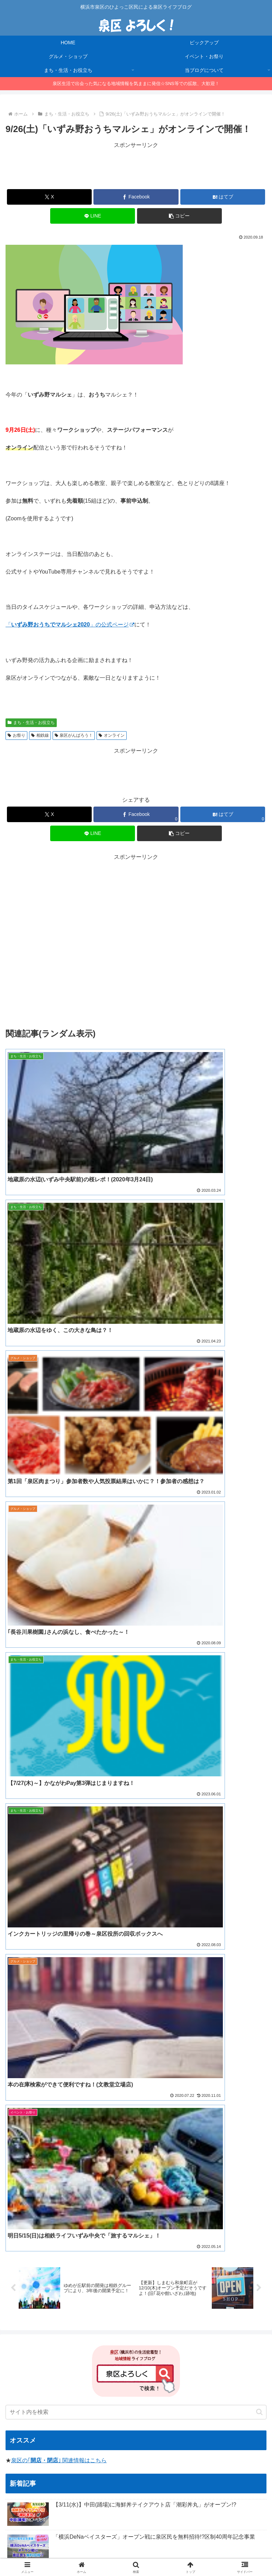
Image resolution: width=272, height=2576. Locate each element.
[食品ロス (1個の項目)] (171, 2277)
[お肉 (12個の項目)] (83, 2242)
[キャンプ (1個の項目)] (113, 2277)
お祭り (16, 735)
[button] (179, 216)
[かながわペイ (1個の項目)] (190, 2289)
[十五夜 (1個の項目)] (142, 2277)
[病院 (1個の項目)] (102, 2300)
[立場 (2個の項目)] (198, 2265)
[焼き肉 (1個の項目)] (23, 2312)
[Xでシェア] (49, 197)
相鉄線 (40, 735)
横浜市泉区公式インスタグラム (58, 2375)
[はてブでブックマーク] (222, 197)
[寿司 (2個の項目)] (153, 2265)
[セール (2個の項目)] (80, 2265)
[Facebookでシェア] (135, 197)
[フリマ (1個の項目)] (147, 2300)
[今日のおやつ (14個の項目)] (54, 2242)
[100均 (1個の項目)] (173, 2312)
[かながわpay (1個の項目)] (65, 2312)
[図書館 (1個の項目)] (106, 2312)
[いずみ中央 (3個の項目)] (162, 2254)
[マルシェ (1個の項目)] (76, 2300)
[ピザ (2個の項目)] (131, 2265)
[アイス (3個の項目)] (222, 2254)
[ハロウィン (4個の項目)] (127, 2254)
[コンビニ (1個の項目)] (224, 2265)
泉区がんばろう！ (74, 735)
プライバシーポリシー (225, 2544)
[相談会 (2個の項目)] (106, 2265)
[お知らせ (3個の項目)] (194, 2254)
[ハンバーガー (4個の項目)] (91, 2254)
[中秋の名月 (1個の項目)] (244, 2312)
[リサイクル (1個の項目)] (23, 2277)
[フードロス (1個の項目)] (204, 2277)
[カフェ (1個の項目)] (253, 2289)
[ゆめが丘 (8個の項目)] (163, 2242)
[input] (136, 1642)
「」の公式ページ (70, 624)
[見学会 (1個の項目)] (69, 2289)
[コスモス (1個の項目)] (224, 2289)
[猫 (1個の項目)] (230, 2277)
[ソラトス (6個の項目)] (226, 2242)
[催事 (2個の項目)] (176, 2265)
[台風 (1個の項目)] (124, 2300)
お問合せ (136, 2554)
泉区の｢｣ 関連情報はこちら (59, 1691)
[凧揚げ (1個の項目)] (48, 2300)
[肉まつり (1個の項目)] (56, 2277)
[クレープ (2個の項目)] (21, 2265)
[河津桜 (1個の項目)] (199, 2300)
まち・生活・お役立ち (31, 722)
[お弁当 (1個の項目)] (253, 2277)
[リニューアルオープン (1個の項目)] (239, 2300)
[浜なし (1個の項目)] (96, 2289)
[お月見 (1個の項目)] (84, 2277)
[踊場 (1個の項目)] (206, 2312)
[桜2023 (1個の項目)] (123, 2289)
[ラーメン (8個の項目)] (134, 2242)
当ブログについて (136, 2544)
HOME (47, 2544)
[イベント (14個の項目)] (20, 2242)
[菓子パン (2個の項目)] (51, 2265)
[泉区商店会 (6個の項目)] (195, 2242)
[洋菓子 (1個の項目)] (253, 2265)
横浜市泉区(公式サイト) (49, 2356)
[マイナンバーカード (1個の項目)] (31, 2289)
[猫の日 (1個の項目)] (173, 2300)
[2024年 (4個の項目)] (58, 2254)
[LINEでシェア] (92, 216)
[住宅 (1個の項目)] (140, 2312)
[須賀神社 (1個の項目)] (20, 2300)
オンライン (112, 735)
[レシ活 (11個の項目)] (106, 2242)
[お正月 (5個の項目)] (254, 2242)
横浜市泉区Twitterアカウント (55, 2366)
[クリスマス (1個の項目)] (153, 2289)
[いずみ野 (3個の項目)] (251, 2254)
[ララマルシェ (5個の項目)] (25, 2254)
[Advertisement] (136, 166)
